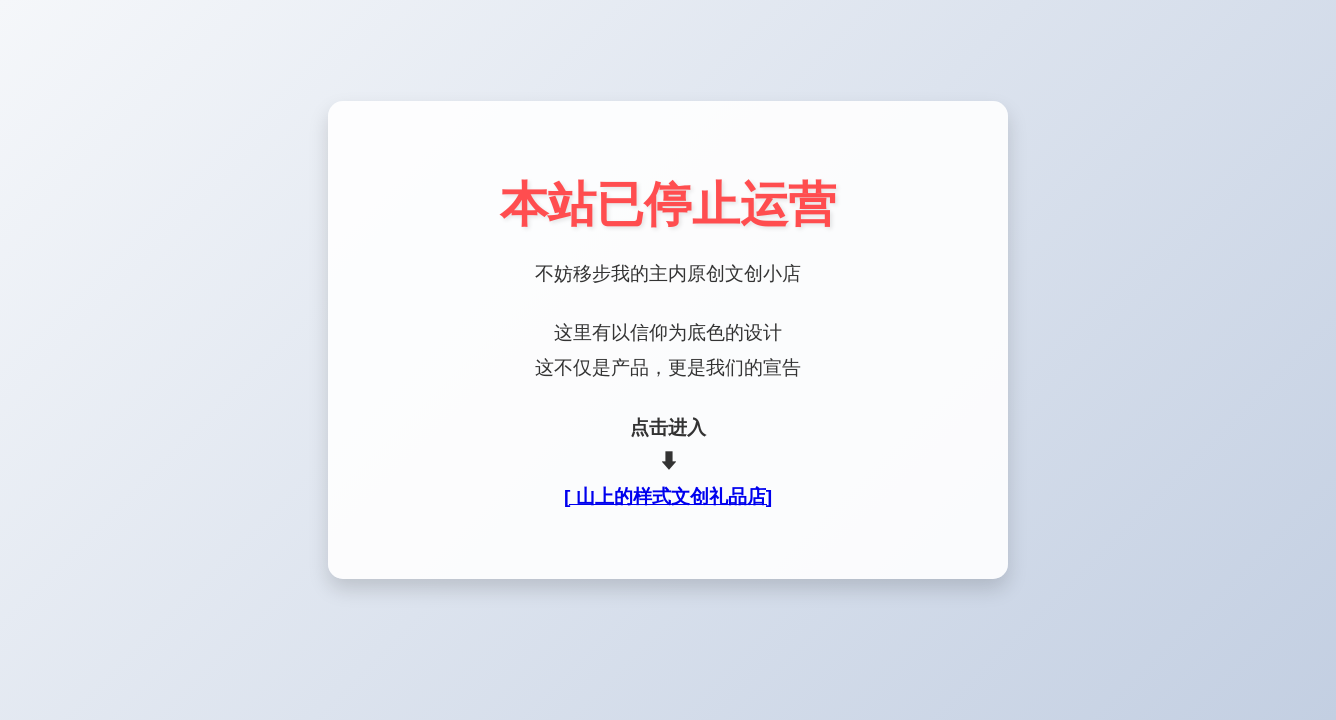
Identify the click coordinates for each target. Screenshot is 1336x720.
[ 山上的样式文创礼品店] (668, 496)
